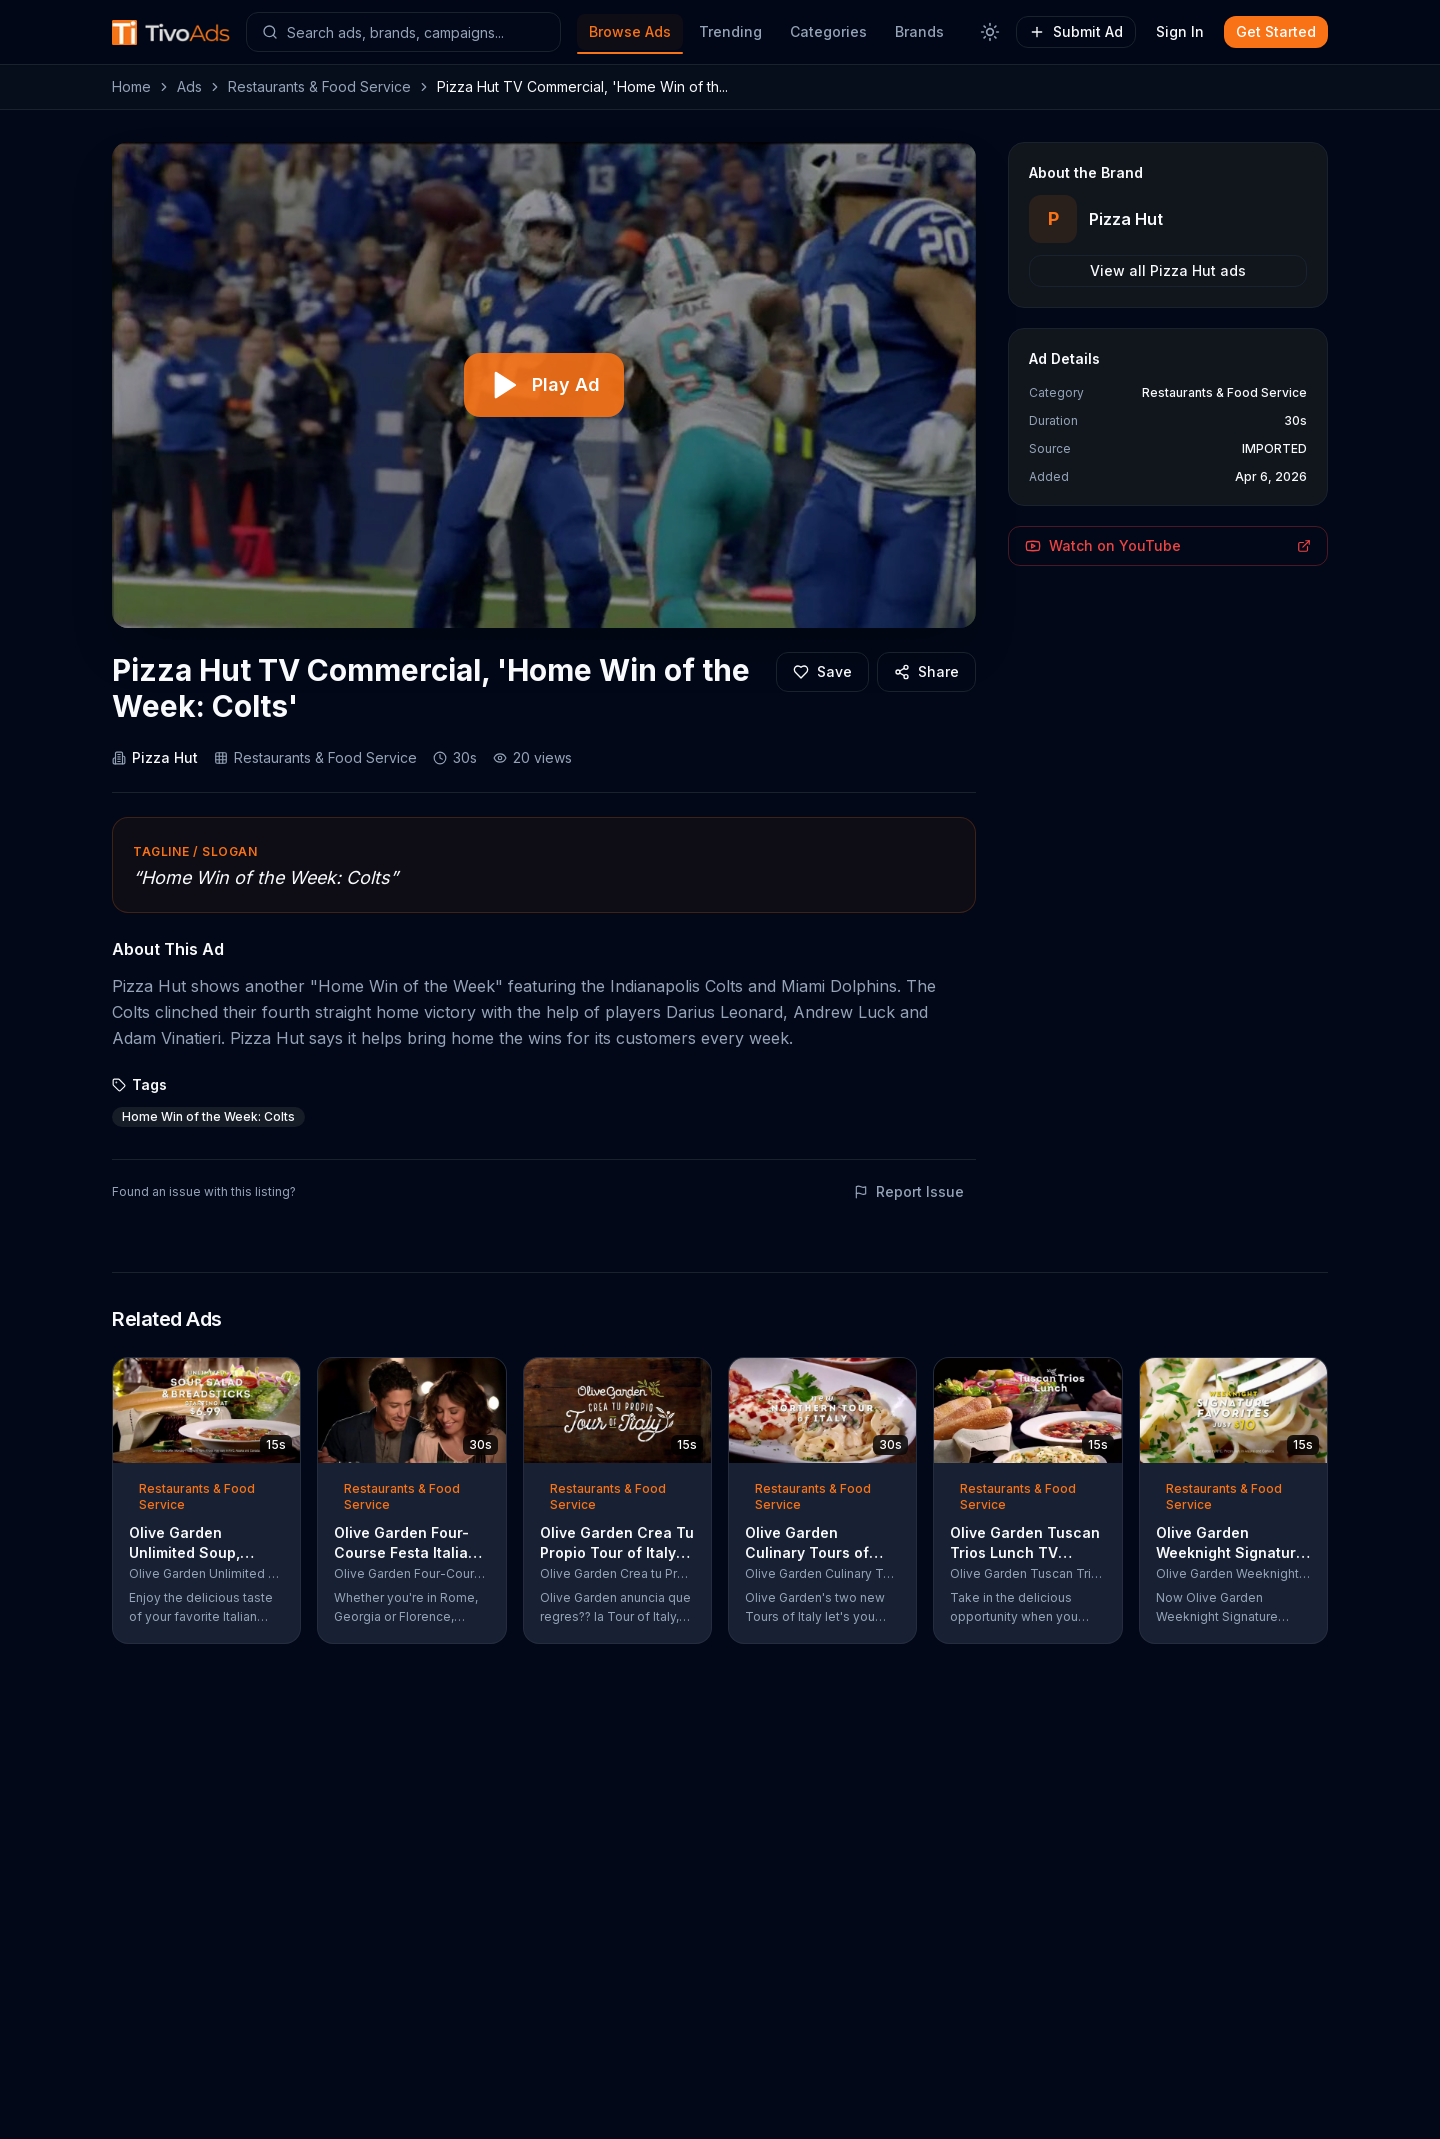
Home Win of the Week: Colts (208, 1116)
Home (131, 86)
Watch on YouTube (1168, 545)
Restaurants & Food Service (319, 86)
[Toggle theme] (990, 32)
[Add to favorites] (822, 672)
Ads (189, 86)
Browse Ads (630, 31)
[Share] (926, 672)
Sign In (1180, 31)
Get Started (1276, 31)
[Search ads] (403, 32)
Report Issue (909, 1191)
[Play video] (544, 385)
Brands (919, 31)
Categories (828, 31)
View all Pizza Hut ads (1168, 270)
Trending (730, 31)
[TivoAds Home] (171, 32)
